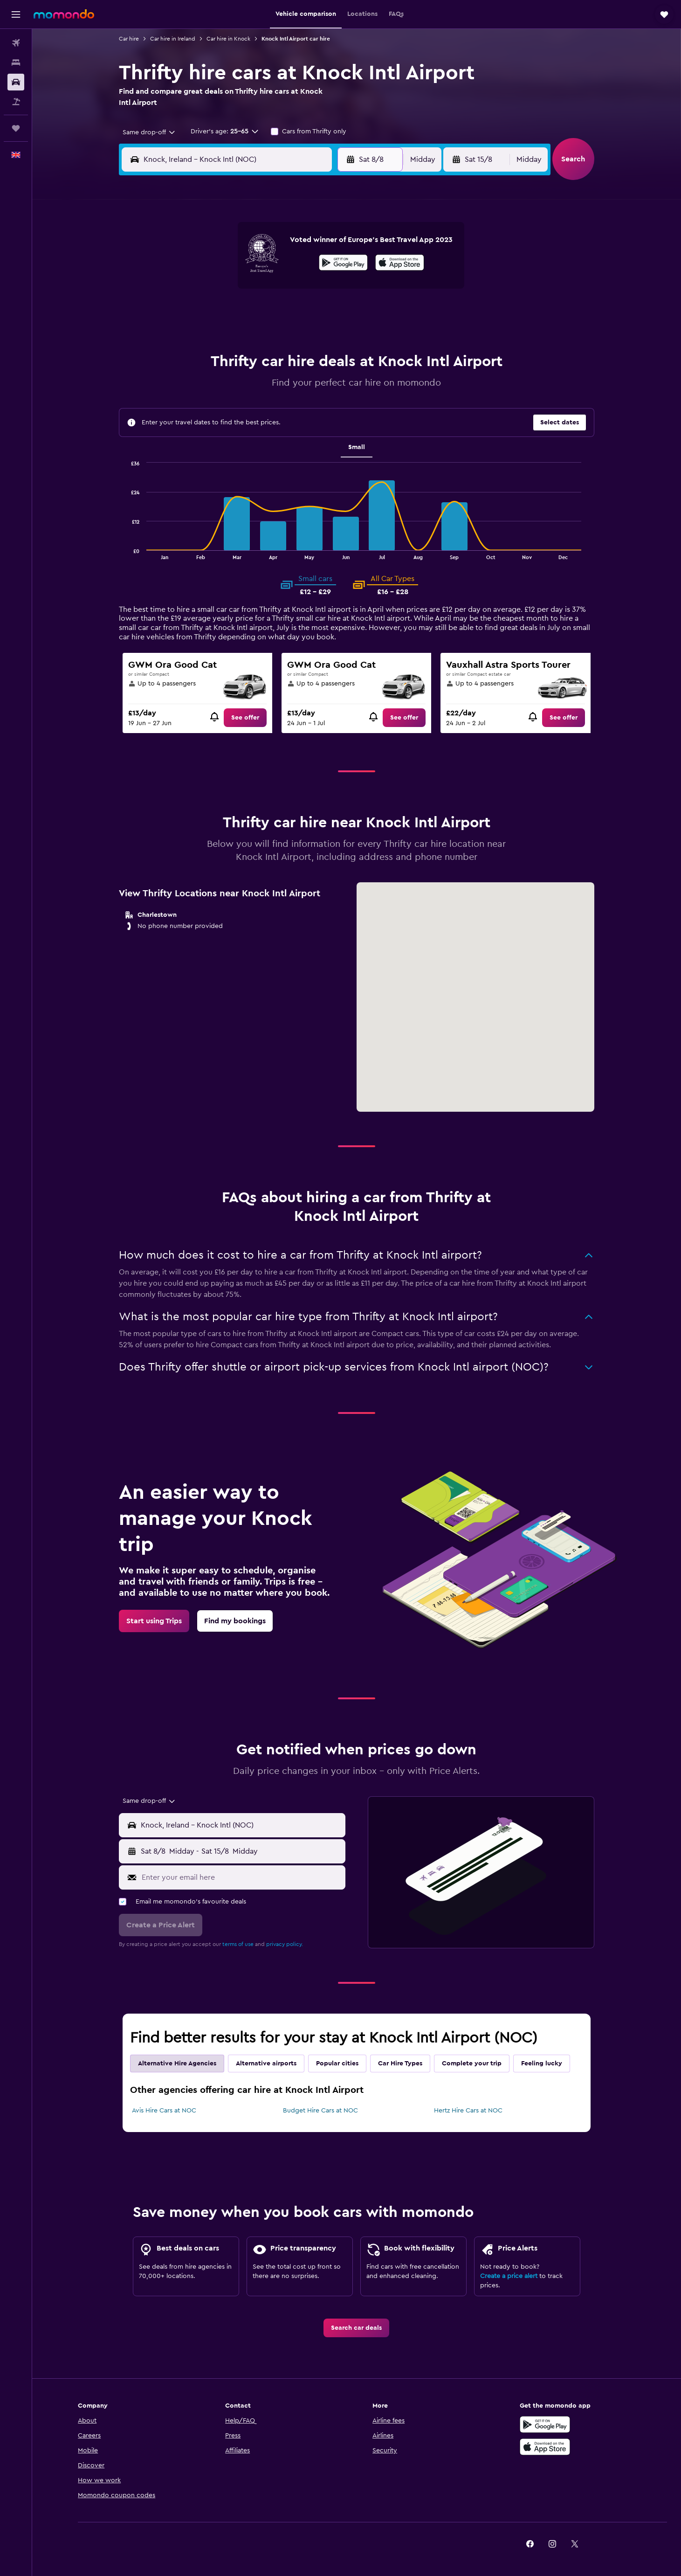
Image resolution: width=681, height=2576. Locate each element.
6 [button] (258, 268)
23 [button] (325, 313)
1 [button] (302, 246)
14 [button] (280, 291)
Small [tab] (356, 447)
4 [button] (213, 268)
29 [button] (302, 335)
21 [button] (280, 313)
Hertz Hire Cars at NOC (468, 2110)
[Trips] (16, 128)
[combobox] (145, 132)
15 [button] (302, 291)
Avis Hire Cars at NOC (164, 2110)
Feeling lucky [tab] (541, 2063)
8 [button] (303, 268)
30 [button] (325, 335)
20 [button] (258, 313)
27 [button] (258, 335)
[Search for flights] (16, 43)
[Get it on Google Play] (545, 2424)
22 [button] (302, 313)
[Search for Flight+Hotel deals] (16, 101)
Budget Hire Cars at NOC (320, 2110)
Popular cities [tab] (337, 2063)
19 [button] (235, 313)
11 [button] (213, 291)
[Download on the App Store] (545, 2446)
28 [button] (280, 335)
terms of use (238, 1944)
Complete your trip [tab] (472, 2063)
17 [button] (190, 313)
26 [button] (235, 335)
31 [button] (190, 358)
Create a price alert (508, 2276)
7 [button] (280, 268)
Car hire (129, 39)
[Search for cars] (16, 82)
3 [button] (191, 268)
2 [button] (325, 246)
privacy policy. (284, 1944)
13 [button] (258, 291)
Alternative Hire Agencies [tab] (177, 2063)
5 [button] (236, 268)
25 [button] (213, 335)
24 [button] (190, 335)
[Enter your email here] (241, 1877)
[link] (245, 717)
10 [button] (190, 291)
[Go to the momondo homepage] (64, 14)
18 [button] (213, 313)
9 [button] (325, 268)
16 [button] (325, 291)
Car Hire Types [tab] (400, 2063)
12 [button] (235, 291)
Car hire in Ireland (172, 39)
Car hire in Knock (228, 39)
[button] (16, 14)
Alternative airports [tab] (266, 2063)
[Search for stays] (16, 62)
